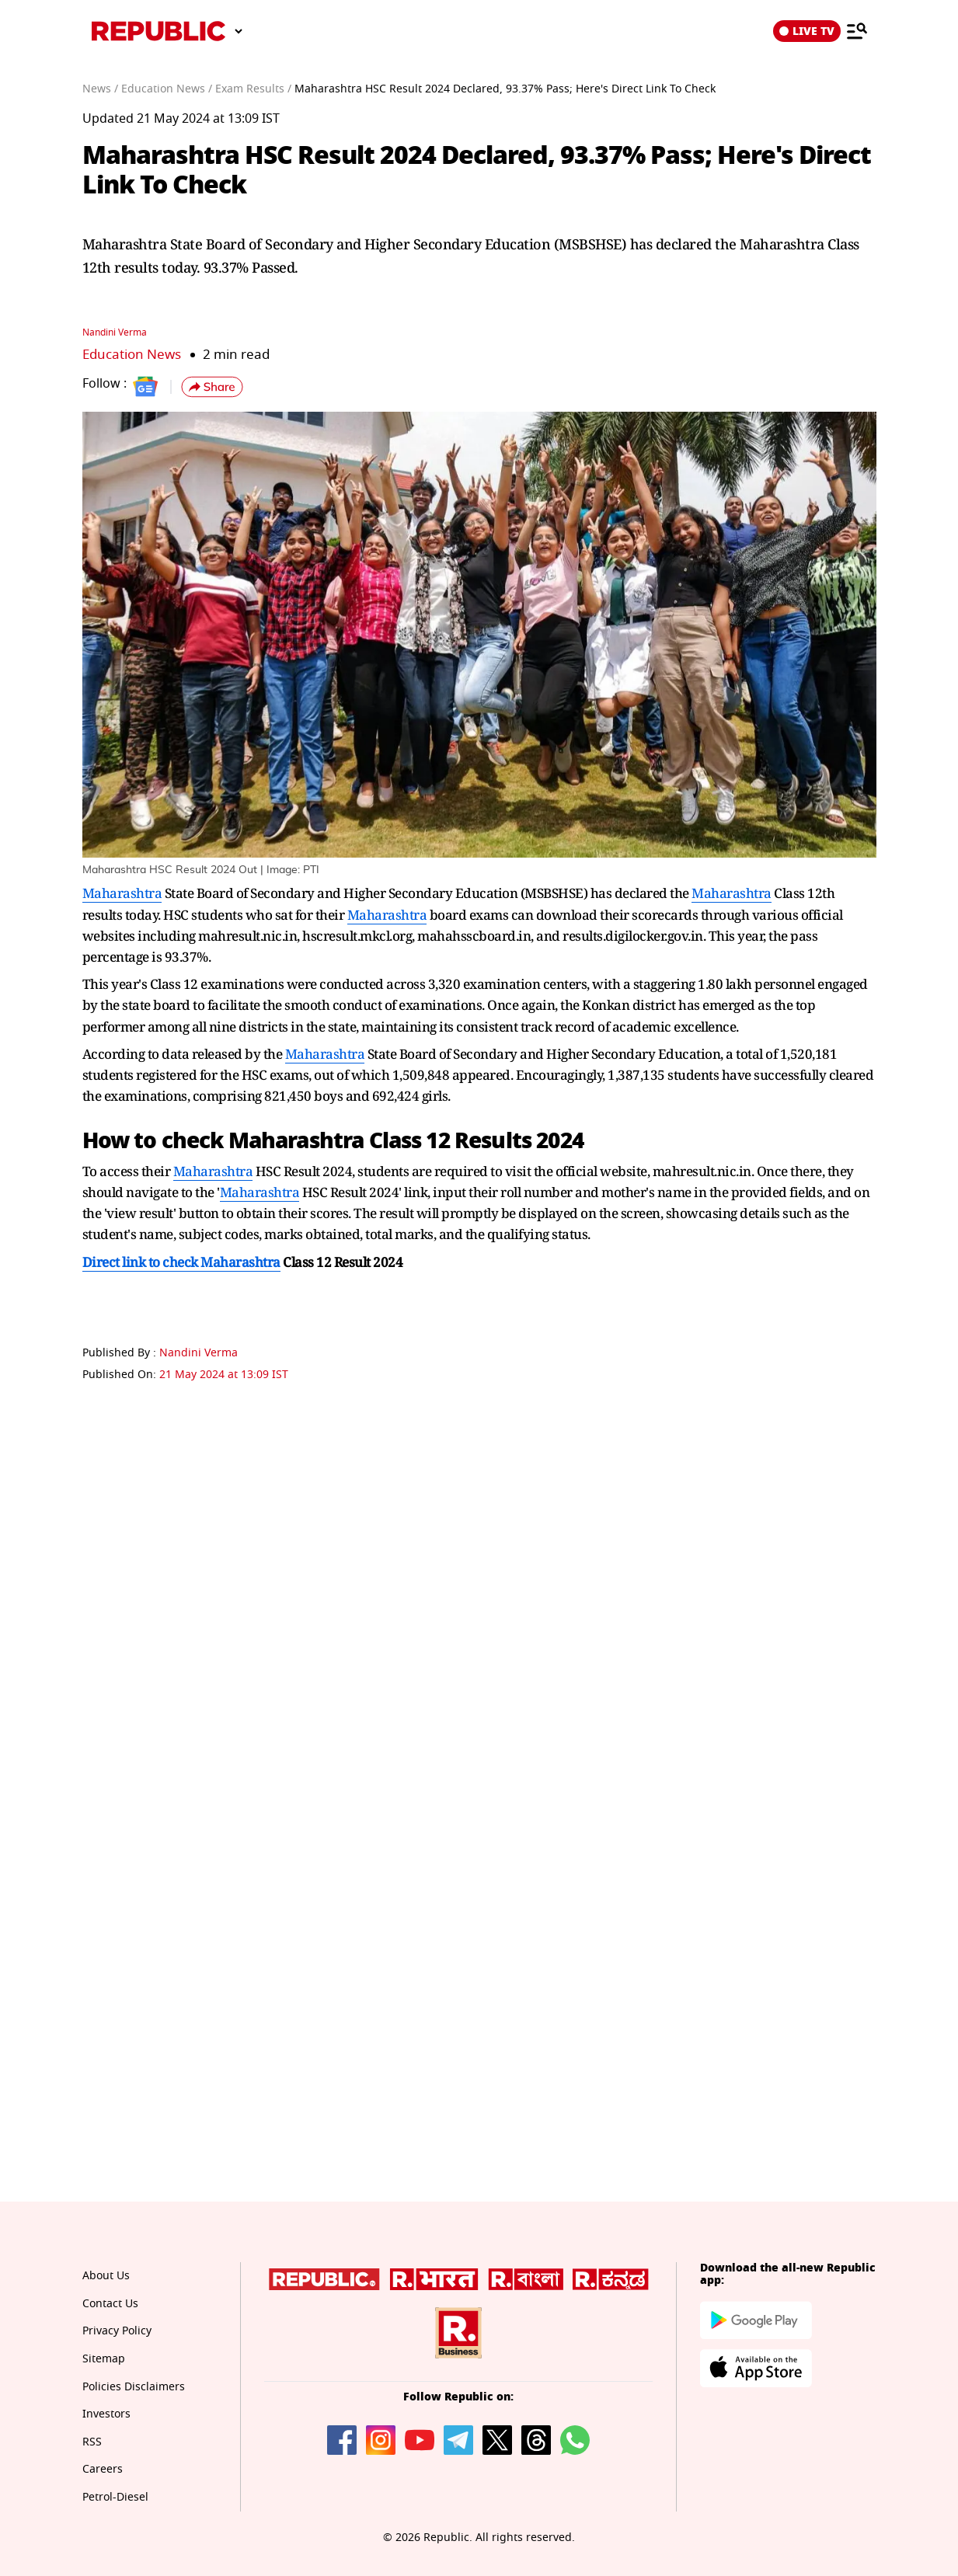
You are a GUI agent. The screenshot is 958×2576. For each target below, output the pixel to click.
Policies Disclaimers (133, 2387)
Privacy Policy (117, 2331)
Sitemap (103, 2359)
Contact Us (110, 2304)
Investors (106, 2414)
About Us (106, 2276)
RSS (92, 2442)
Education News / (166, 89)
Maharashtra (122, 893)
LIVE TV (806, 31)
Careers (102, 2469)
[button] (212, 387)
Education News (131, 354)
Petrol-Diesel (115, 2497)
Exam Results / (253, 89)
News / (100, 89)
